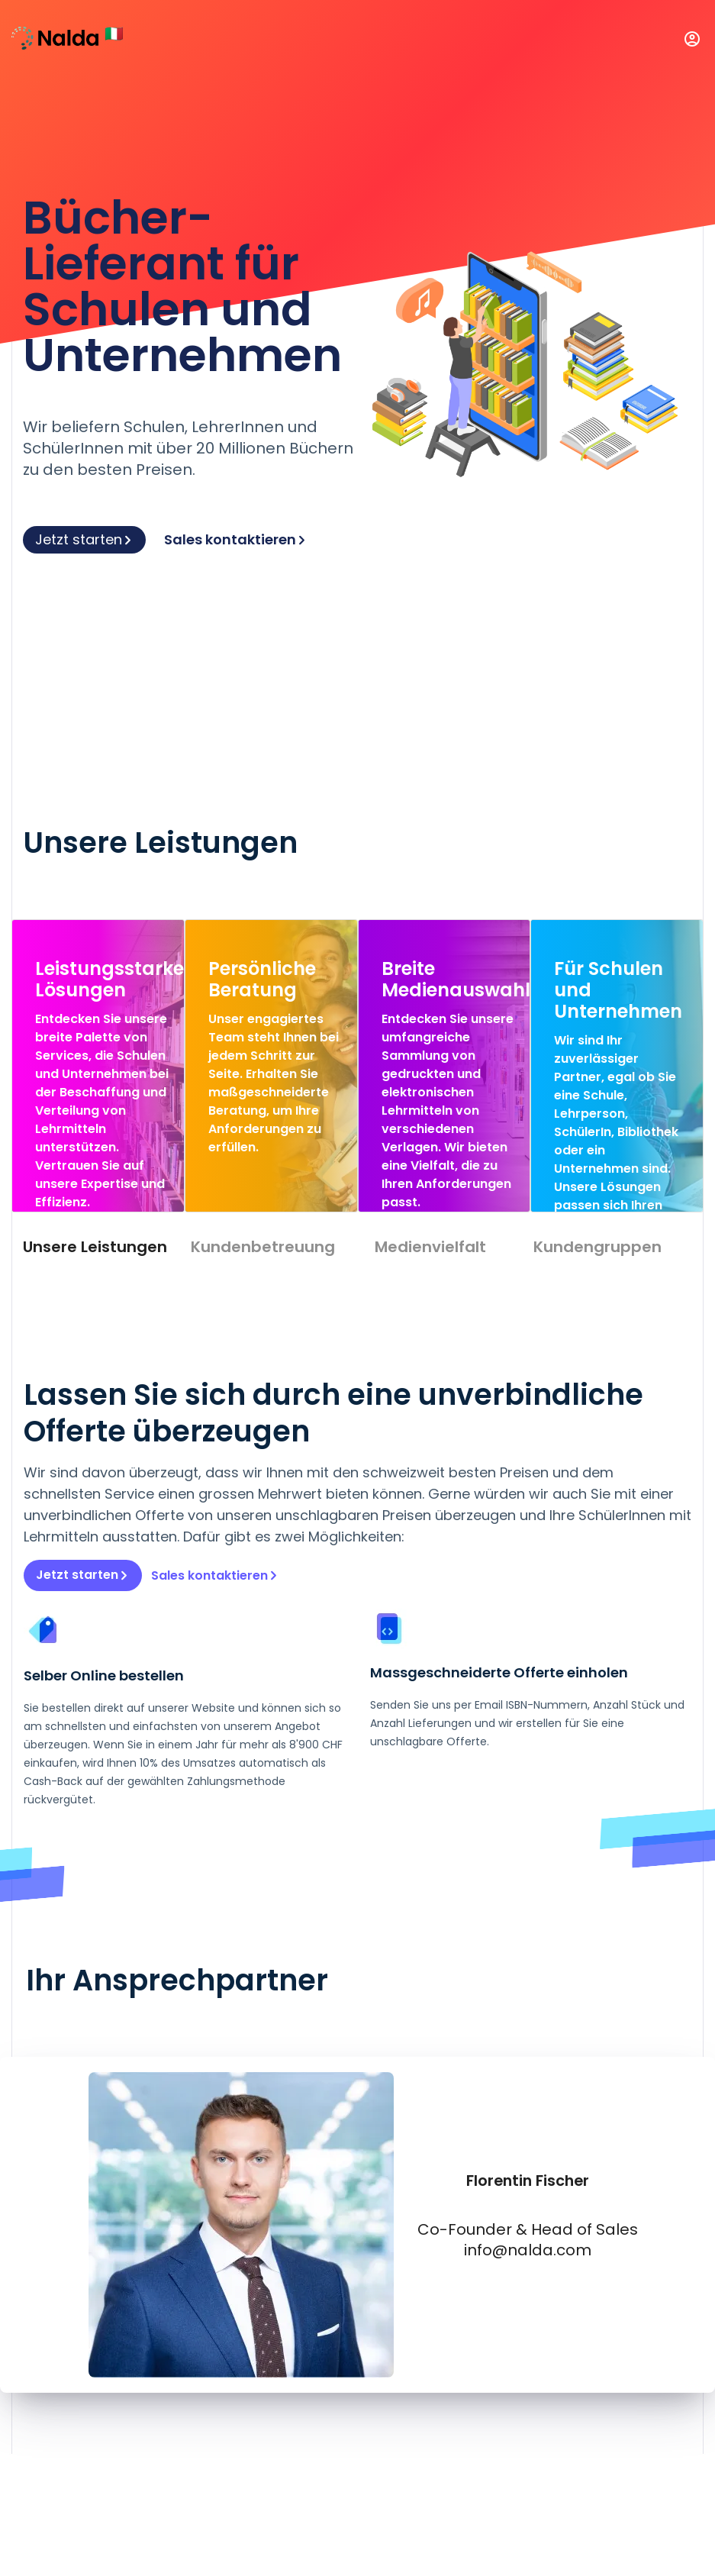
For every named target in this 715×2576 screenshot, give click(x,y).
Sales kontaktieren (236, 539)
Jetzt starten (84, 539)
